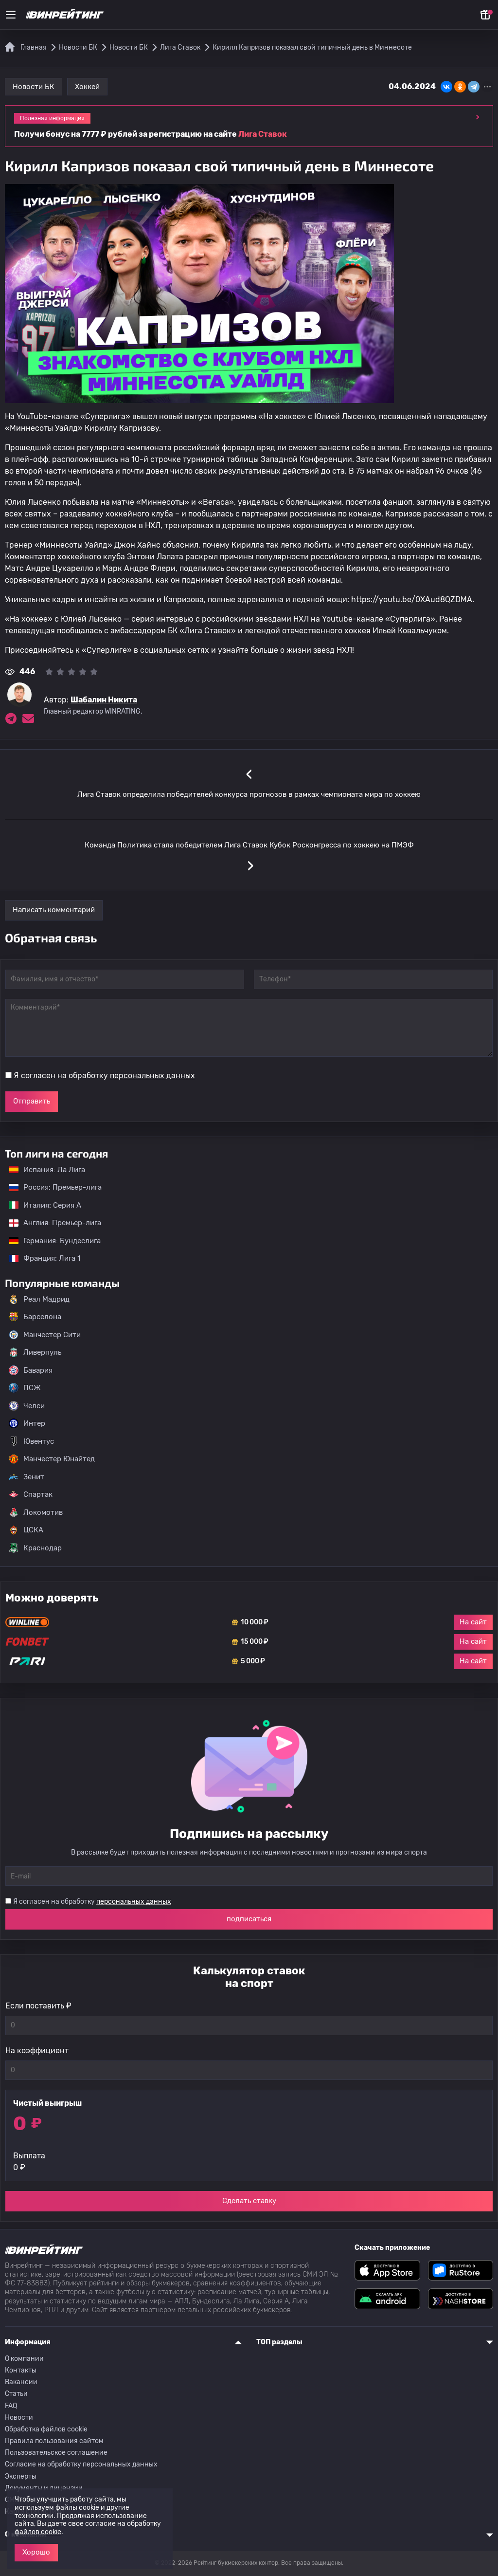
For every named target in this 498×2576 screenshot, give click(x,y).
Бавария (31, 1370)
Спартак (31, 1494)
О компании (24, 2359)
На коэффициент (37, 2050)
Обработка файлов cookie (46, 2429)
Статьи (16, 2394)
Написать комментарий (54, 909)
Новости (19, 2417)
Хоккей (87, 86)
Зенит (26, 1477)
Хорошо (36, 2552)
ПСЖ (25, 1388)
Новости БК (33, 86)
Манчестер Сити (45, 1335)
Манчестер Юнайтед (52, 1459)
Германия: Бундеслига (50, 1240)
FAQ (11, 2406)
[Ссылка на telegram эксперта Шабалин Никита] (11, 718)
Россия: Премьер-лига (50, 1187)
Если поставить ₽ (38, 2005)
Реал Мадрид (39, 1299)
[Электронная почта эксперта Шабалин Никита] (28, 718)
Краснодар (35, 1548)
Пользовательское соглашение (56, 2452)
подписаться (249, 1918)
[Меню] (10, 14)
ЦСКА (26, 1530)
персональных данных (152, 1075)
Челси (27, 1406)
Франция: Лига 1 (40, 1258)
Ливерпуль (35, 1352)
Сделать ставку (249, 2200)
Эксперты (20, 2476)
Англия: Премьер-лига (50, 1222)
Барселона (35, 1317)
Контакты (20, 2370)
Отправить (31, 1101)
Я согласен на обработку (104, 1075)
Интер (27, 1423)
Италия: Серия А (40, 1205)
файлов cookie (38, 2532)
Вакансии (21, 2382)
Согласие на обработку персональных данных (81, 2464)
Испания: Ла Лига (47, 1169)
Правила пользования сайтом (54, 2441)
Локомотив (36, 1512)
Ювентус (31, 1441)
